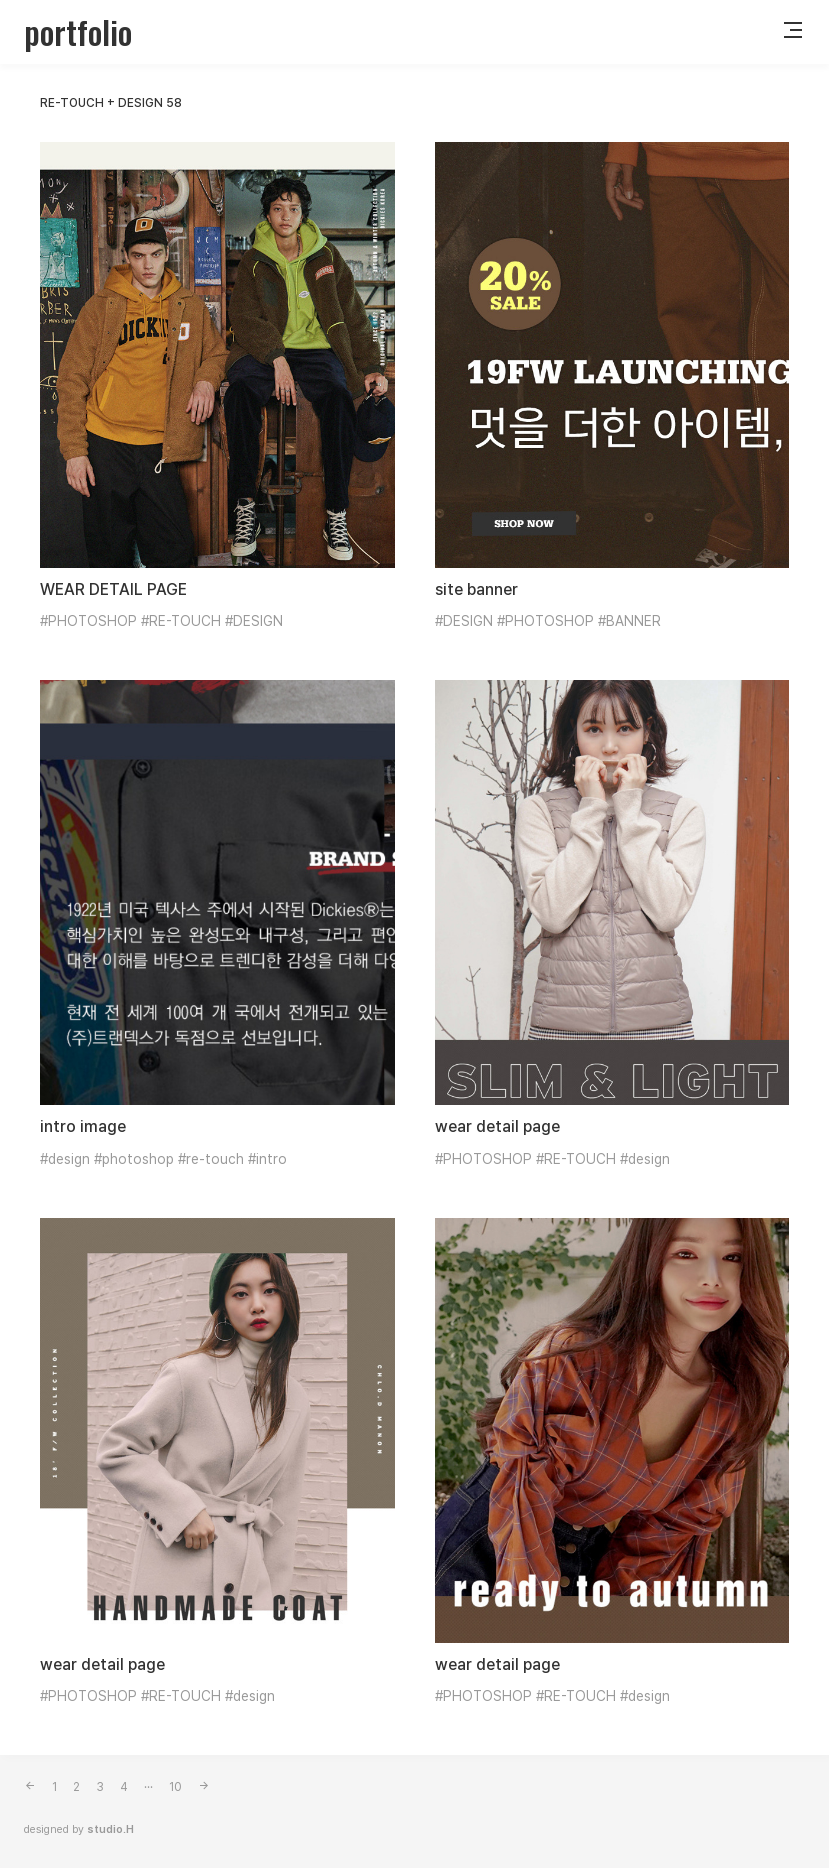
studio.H (110, 1829)
